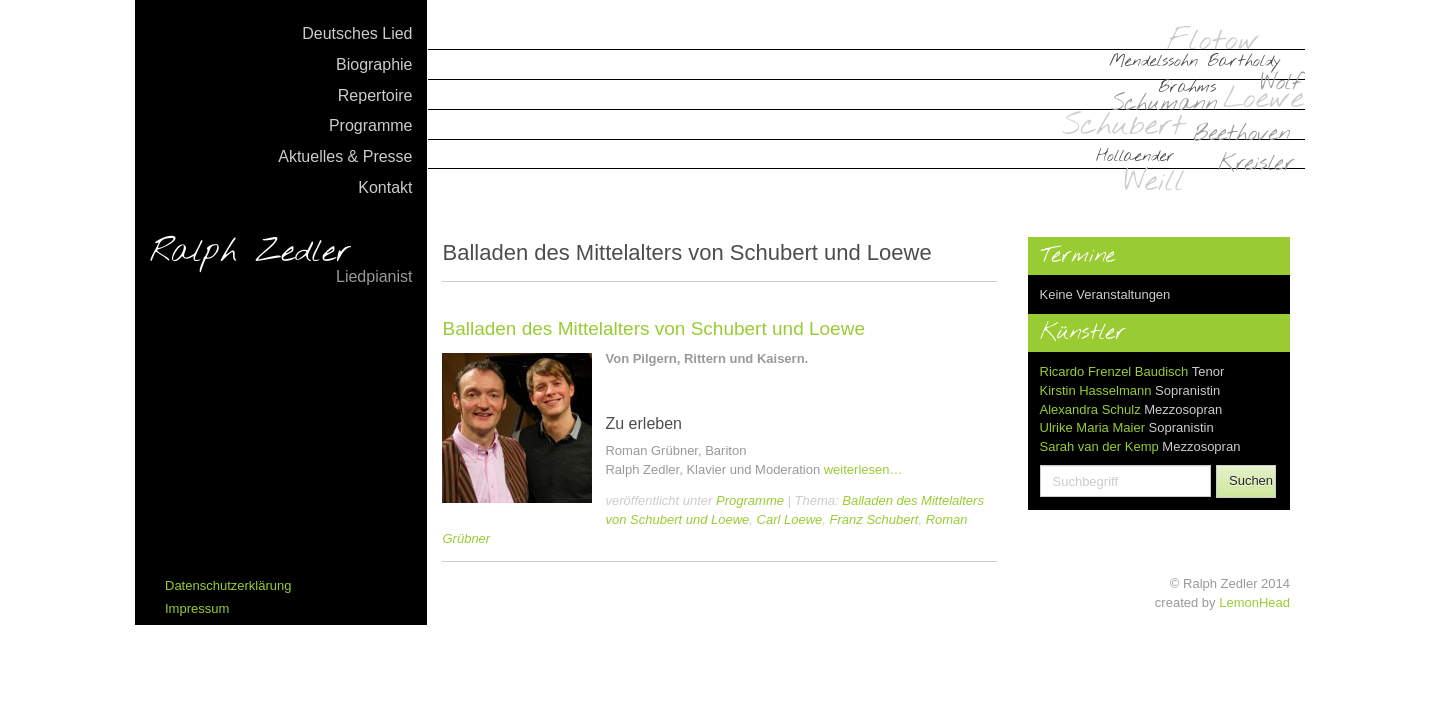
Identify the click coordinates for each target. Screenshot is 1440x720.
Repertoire (375, 95)
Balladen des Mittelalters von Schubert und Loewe (653, 328)
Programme (371, 125)
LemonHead (1254, 602)
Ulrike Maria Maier (1092, 427)
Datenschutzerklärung (228, 585)
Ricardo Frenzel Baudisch (1114, 371)
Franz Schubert (874, 519)
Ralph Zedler (281, 262)
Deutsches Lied (357, 33)
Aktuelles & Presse (345, 156)
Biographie (374, 64)
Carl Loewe (790, 519)
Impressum (197, 608)
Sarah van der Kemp (1099, 446)
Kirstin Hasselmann (1096, 390)
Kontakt (385, 187)
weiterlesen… (863, 469)
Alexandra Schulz (1090, 409)
